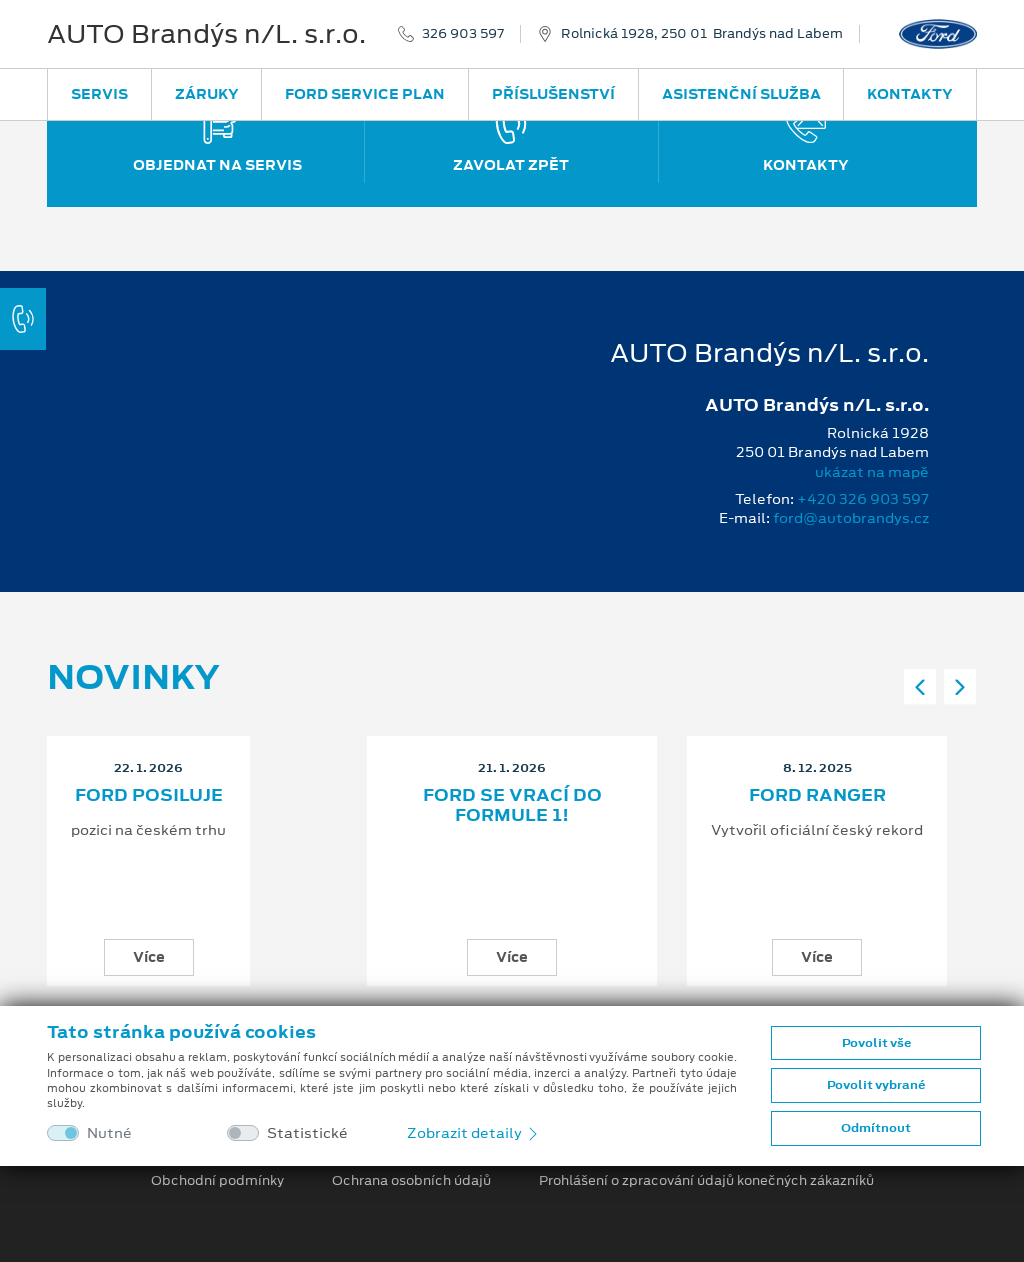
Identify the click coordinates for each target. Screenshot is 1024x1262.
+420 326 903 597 (863, 499)
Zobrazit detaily (474, 1133)
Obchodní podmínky (217, 1181)
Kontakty (910, 94)
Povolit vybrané (876, 1085)
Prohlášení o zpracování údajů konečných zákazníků (706, 1181)
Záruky (207, 94)
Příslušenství (553, 94)
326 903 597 (463, 34)
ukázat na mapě (872, 472)
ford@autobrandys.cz (851, 518)
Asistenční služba (741, 94)
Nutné (109, 1133)
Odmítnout (876, 1128)
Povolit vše (876, 1043)
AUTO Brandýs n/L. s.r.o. (206, 34)
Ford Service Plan (365, 94)
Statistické (307, 1133)
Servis (99, 94)
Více (149, 957)
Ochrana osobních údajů (411, 1181)
